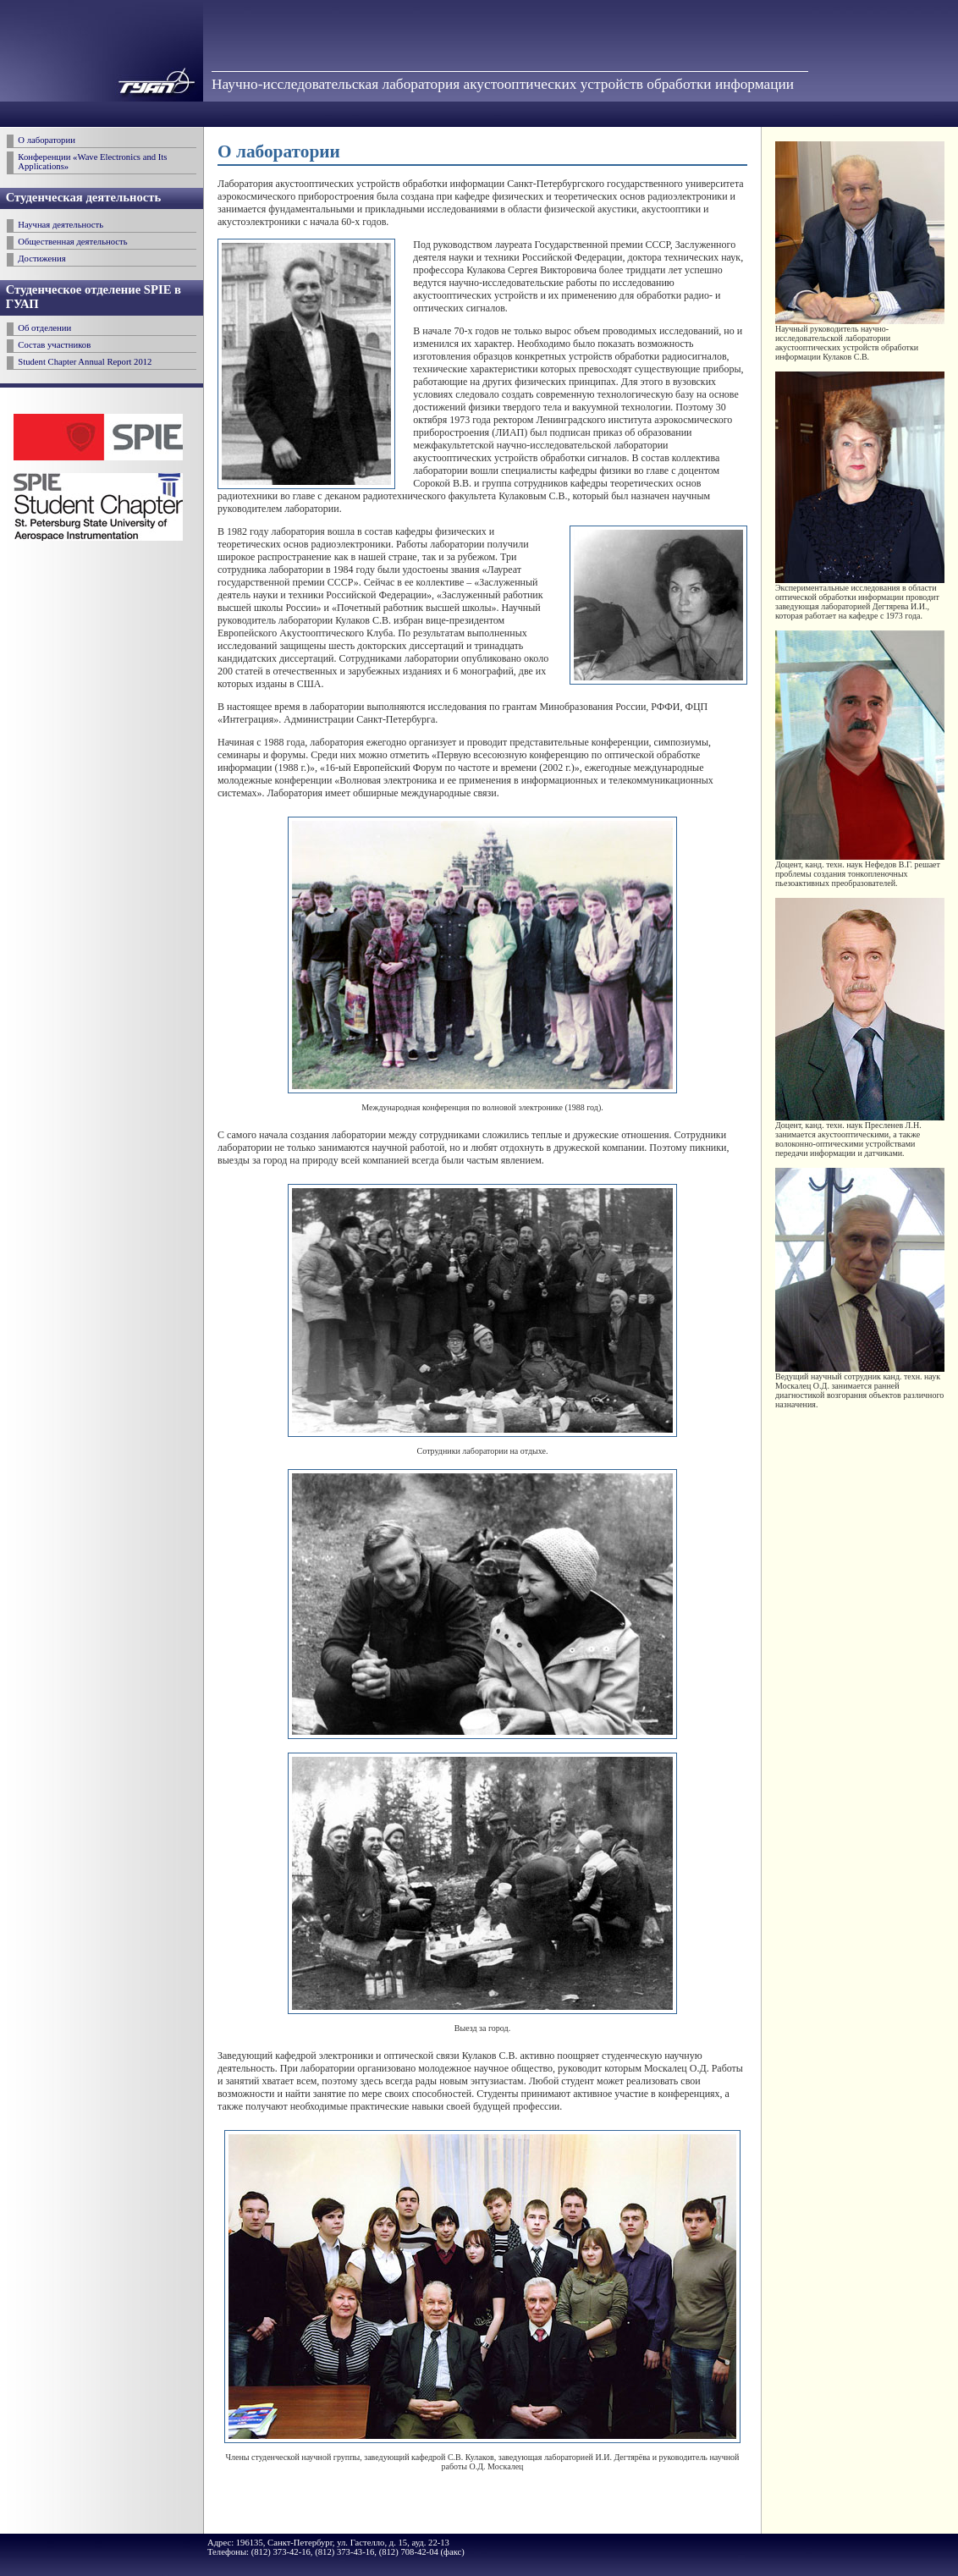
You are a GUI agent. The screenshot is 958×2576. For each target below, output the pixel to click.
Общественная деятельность (72, 241)
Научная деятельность (60, 224)
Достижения (41, 258)
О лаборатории (46, 140)
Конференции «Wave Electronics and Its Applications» (92, 161)
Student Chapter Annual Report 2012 (84, 361)
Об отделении (44, 328)
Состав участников (54, 345)
